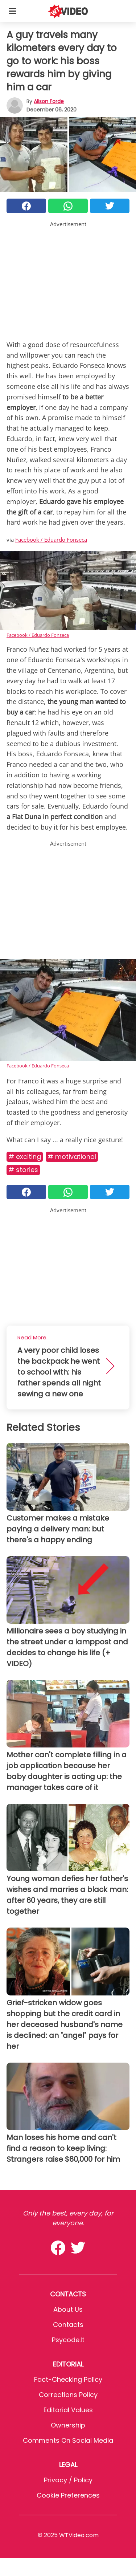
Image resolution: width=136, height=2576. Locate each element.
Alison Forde (49, 101)
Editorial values (68, 2409)
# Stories (23, 1169)
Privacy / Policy (68, 2480)
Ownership (68, 2425)
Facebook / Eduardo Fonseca (51, 539)
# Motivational (72, 1156)
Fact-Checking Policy (68, 2379)
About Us (68, 2309)
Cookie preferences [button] (68, 2495)
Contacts (68, 2324)
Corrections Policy (68, 2394)
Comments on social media (68, 2440)
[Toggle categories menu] (12, 11)
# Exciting (24, 1156)
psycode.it (68, 2339)
